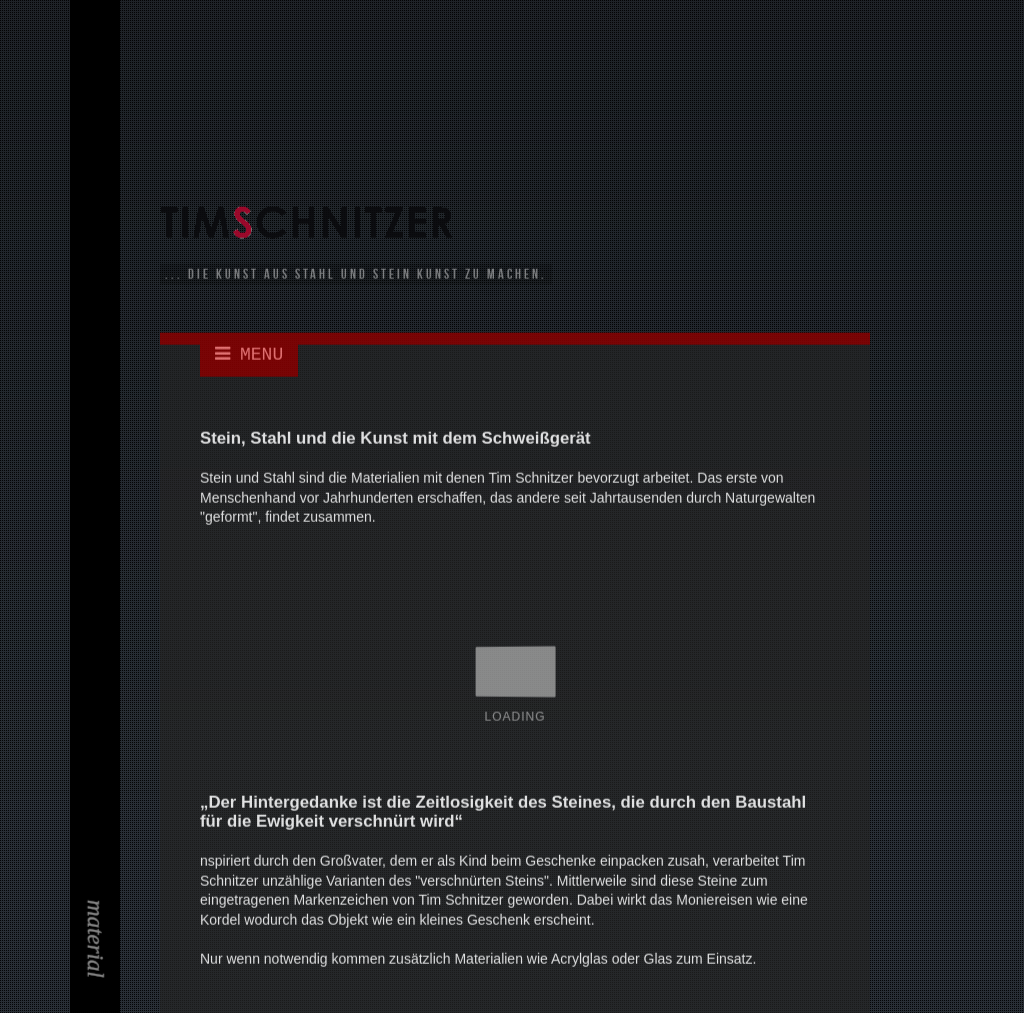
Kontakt (98, 216)
